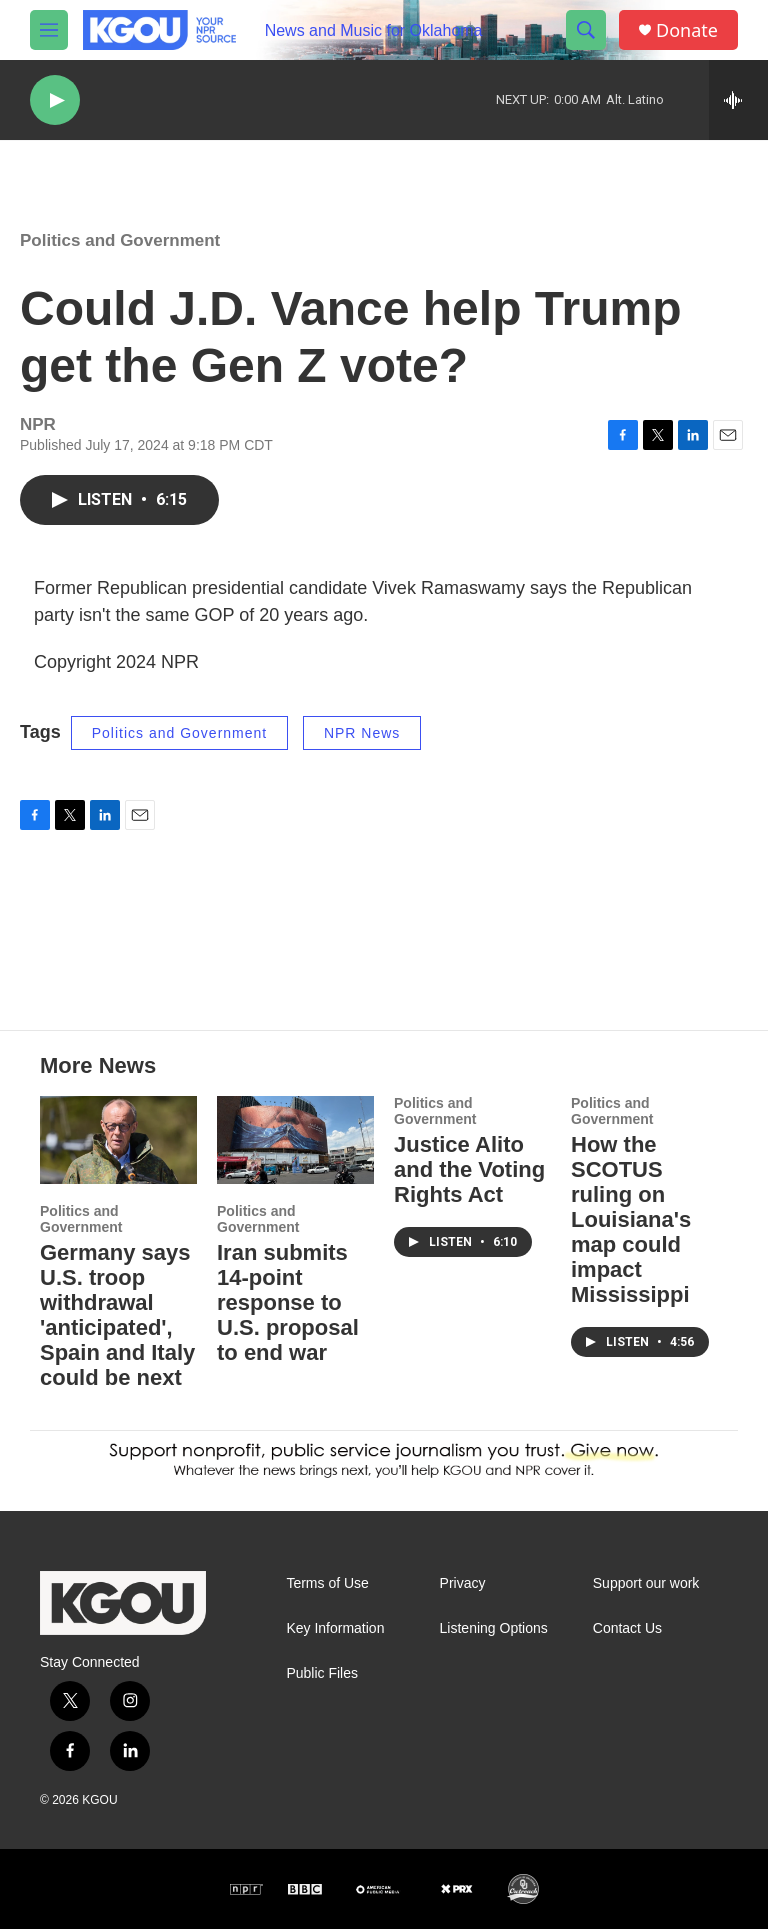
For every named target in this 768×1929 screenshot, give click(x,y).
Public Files (322, 1673)
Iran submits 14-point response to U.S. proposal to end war (288, 1302)
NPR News (362, 733)
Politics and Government (120, 240)
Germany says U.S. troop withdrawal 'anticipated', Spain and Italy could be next (117, 1315)
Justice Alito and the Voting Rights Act (469, 1169)
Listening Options (494, 1628)
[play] (55, 100)
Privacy (463, 1583)
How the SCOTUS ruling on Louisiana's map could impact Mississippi (631, 1219)
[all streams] (738, 100)
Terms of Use (327, 1583)
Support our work (646, 1583)
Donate (687, 30)
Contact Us (627, 1628)
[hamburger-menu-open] (49, 30)
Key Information (335, 1628)
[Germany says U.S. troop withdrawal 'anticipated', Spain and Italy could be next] (118, 1139)
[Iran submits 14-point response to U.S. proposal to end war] (295, 1139)
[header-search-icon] (586, 30)
